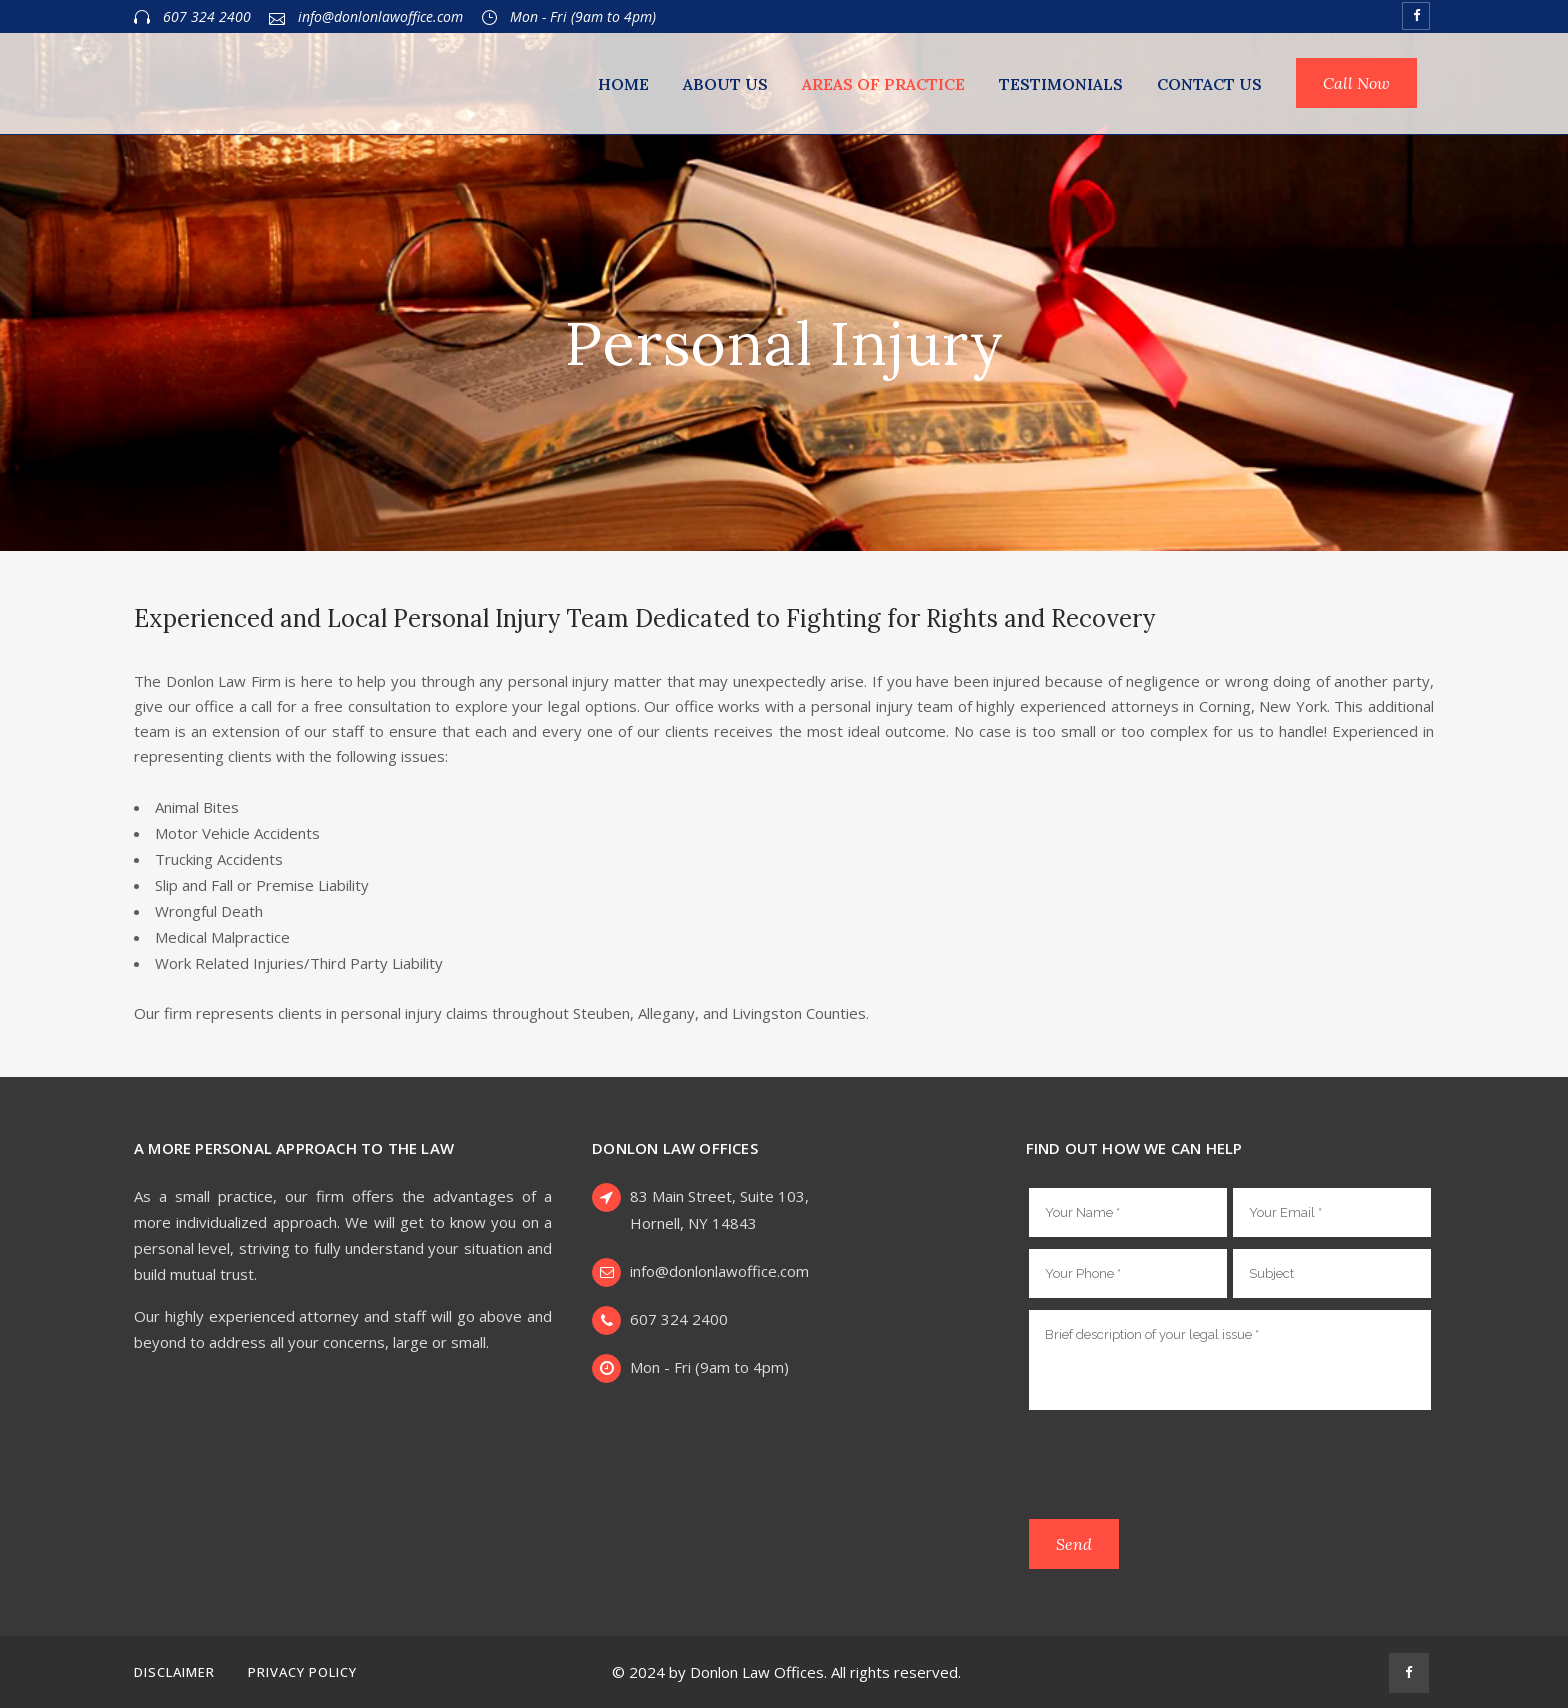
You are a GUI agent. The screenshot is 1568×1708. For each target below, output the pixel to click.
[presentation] (1181, 1468)
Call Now (1356, 83)
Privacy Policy (302, 1672)
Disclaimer (174, 1672)
